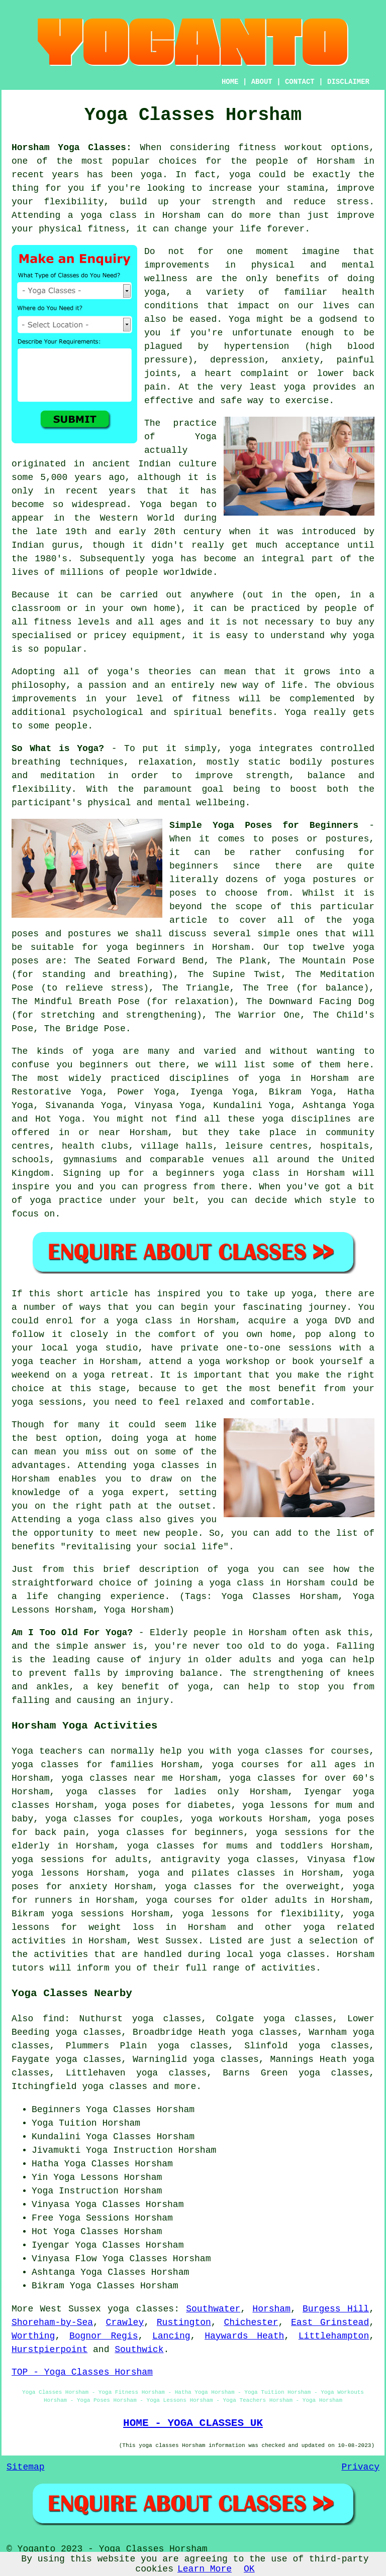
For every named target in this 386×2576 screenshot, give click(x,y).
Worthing (33, 2336)
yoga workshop (234, 1362)
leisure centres (266, 1146)
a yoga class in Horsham (261, 1583)
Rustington (184, 2322)
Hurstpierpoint (49, 2350)
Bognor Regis (103, 2336)
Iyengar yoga (339, 1792)
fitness (211, 699)
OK (249, 2569)
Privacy (360, 2467)
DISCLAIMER (348, 82)
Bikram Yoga (301, 1092)
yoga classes (141, 2309)
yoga (151, 175)
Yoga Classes (118, 2110)
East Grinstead (330, 2322)
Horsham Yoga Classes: (72, 148)
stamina (305, 188)
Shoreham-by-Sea (52, 2322)
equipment (156, 636)
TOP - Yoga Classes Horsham (82, 2372)
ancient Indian (131, 464)
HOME (230, 82)
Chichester (251, 2322)
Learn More (204, 2569)
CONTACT (300, 82)
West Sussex (168, 1941)
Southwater (213, 2309)
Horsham (271, 2309)
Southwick (139, 2350)
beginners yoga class (223, 1173)
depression (237, 360)
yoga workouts (227, 1819)
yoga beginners (146, 947)
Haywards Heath (244, 2336)
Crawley (125, 2322)
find (53, 2019)
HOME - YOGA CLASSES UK (193, 2423)
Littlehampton (334, 2336)
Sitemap (26, 2467)
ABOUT (261, 82)
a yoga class (102, 215)
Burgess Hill (336, 2309)
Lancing (171, 2336)
